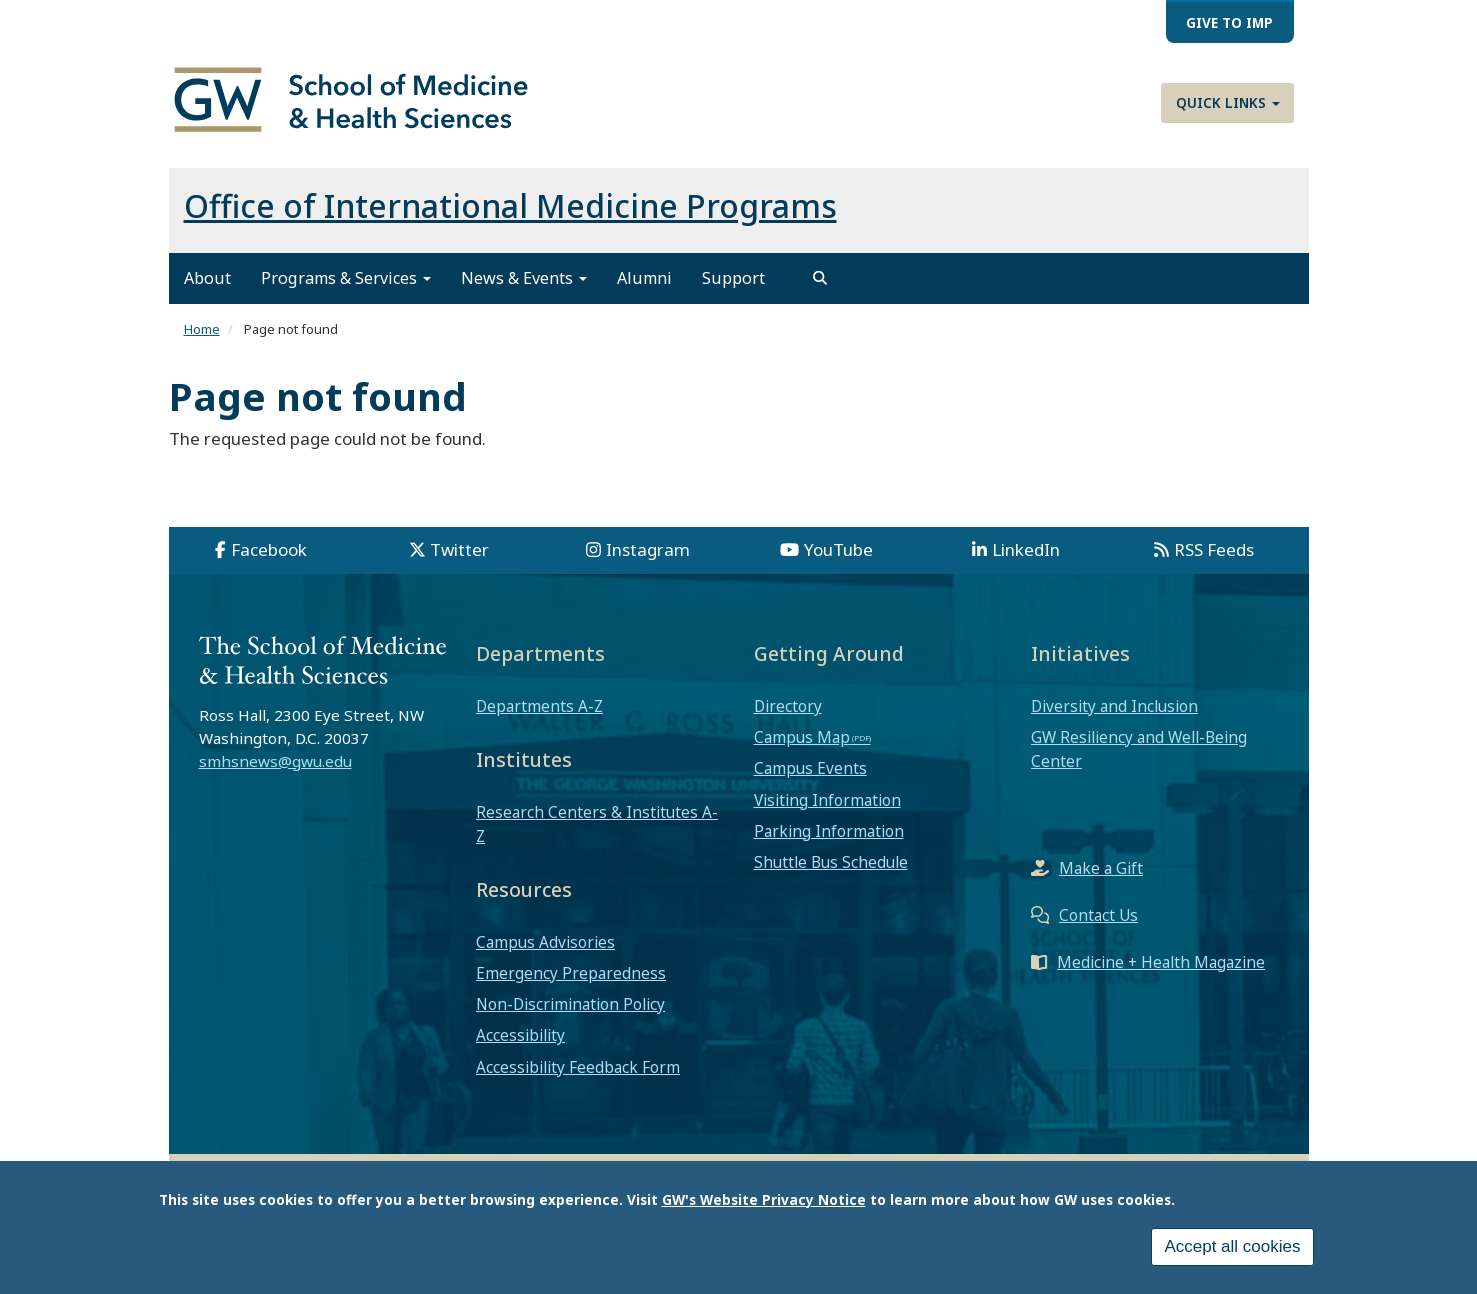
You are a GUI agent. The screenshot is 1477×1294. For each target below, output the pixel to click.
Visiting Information (827, 800)
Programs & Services (346, 278)
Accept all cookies (1232, 1249)
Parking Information (829, 831)
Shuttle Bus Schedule (831, 862)
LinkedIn (1026, 549)
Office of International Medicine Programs (510, 205)
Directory (788, 706)
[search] (820, 278)
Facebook (269, 549)
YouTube (838, 549)
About (207, 278)
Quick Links (1228, 102)
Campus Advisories (545, 942)
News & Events (524, 278)
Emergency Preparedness (571, 973)
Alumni (644, 278)
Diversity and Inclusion (1114, 706)
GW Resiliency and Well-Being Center (1139, 749)
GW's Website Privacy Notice (764, 1201)
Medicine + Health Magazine (1161, 962)
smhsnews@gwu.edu (275, 761)
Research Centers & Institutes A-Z (597, 824)
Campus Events (810, 768)
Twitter (459, 549)
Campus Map (802, 737)
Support (733, 278)
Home (202, 329)
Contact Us (1098, 915)
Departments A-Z (539, 706)
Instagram (648, 549)
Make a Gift (1101, 868)
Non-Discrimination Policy (570, 1004)
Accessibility (520, 1035)
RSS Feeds (1214, 549)
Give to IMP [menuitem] (1229, 22)
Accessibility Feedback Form (578, 1067)
